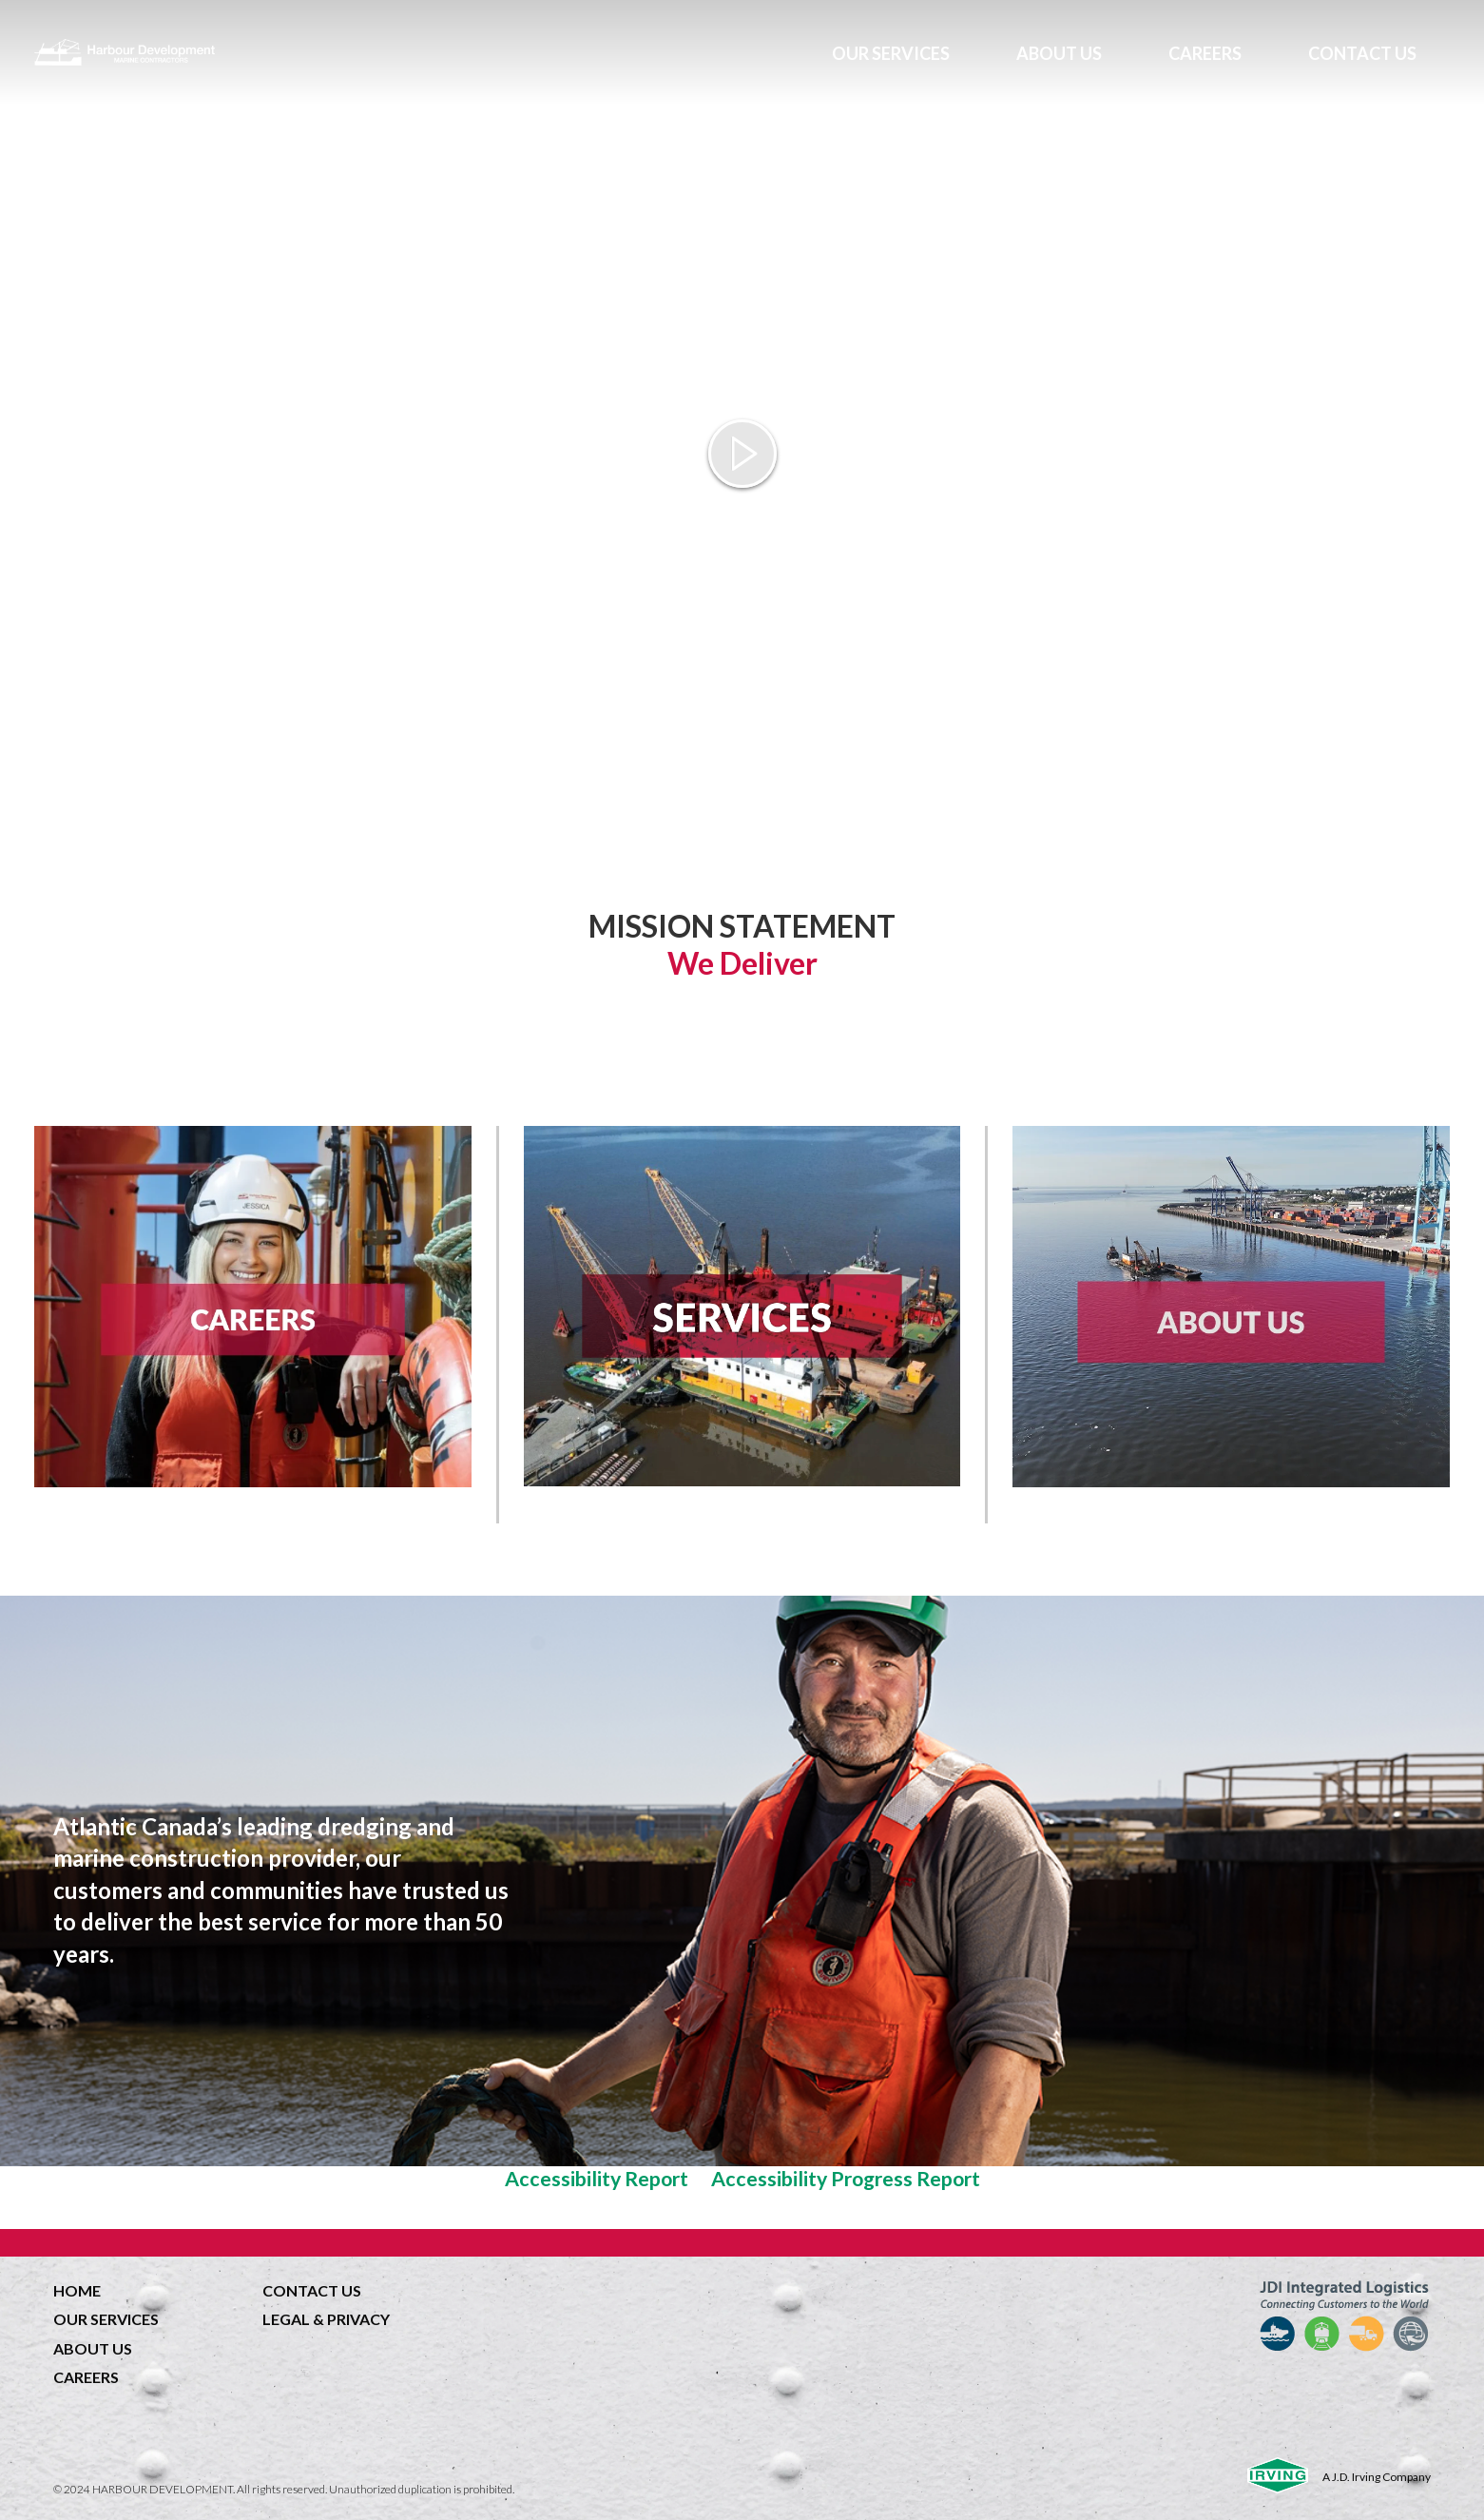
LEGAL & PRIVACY (326, 2319)
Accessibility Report (596, 2178)
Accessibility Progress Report (845, 2178)
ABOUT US (1059, 53)
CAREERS (1205, 53)
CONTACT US (1362, 53)
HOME (77, 2290)
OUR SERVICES (891, 53)
